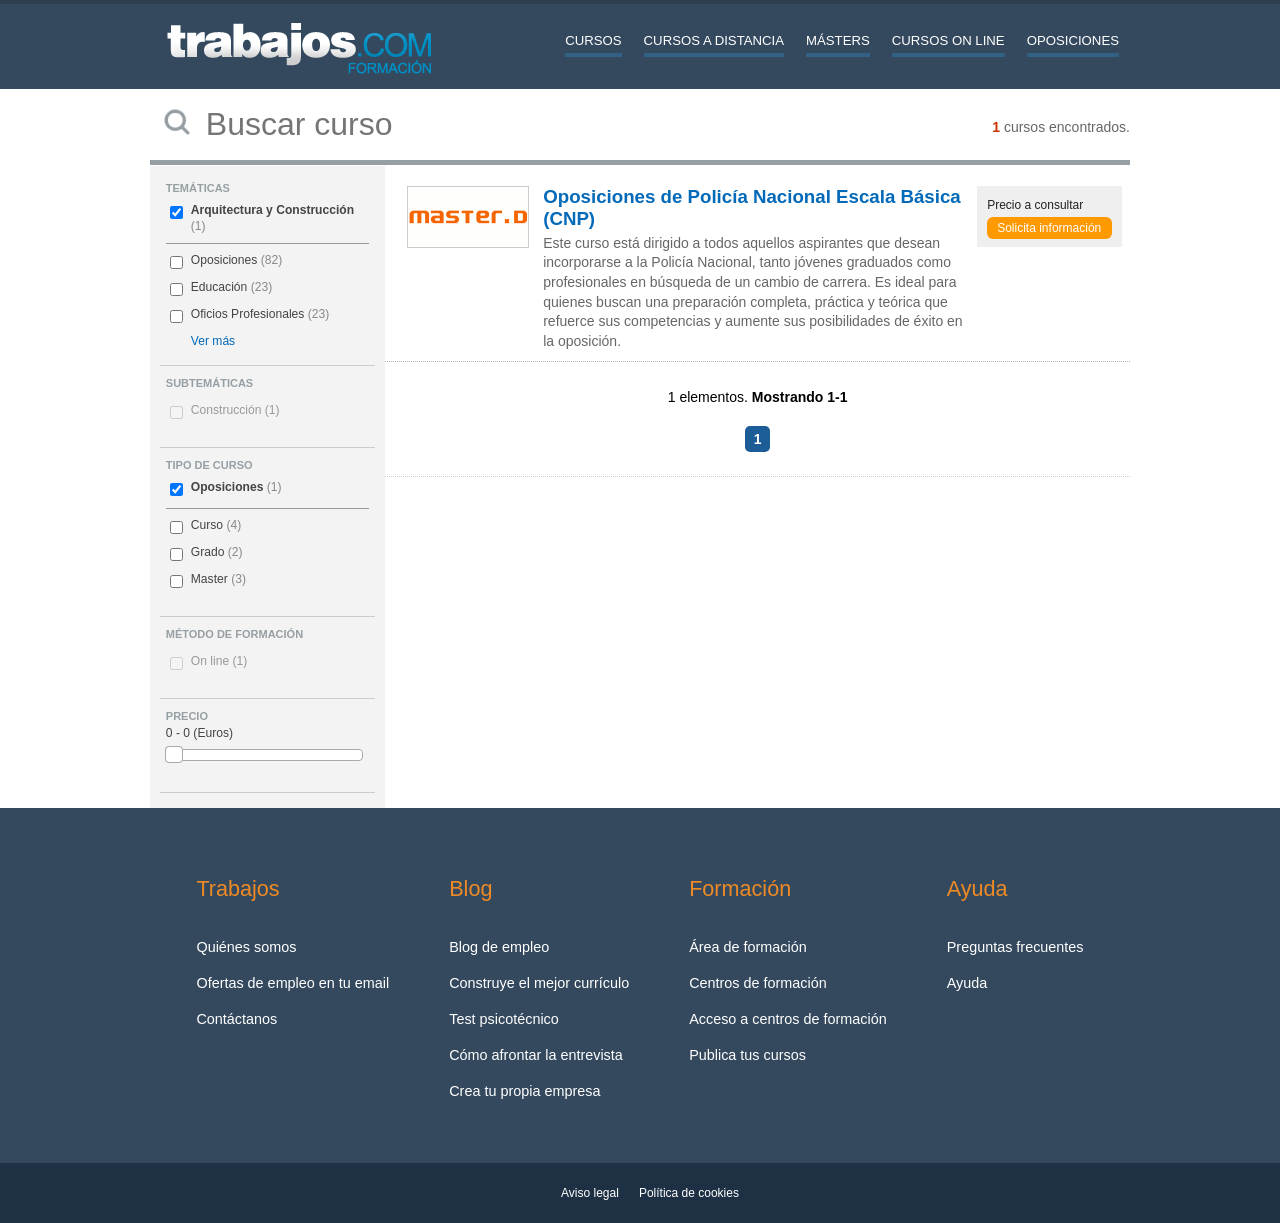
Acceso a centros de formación (788, 1019)
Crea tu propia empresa (524, 1091)
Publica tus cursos (747, 1055)
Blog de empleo (499, 947)
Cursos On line (948, 40)
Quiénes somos (246, 947)
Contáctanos (236, 1019)
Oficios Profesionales (248, 314)
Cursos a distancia (714, 40)
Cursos (593, 40)
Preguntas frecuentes (1015, 947)
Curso (207, 525)
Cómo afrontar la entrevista (536, 1055)
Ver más (213, 341)
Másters (838, 40)
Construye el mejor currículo (539, 983)
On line (219, 661)
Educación (219, 287)
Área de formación (748, 947)
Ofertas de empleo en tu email (292, 983)
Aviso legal (590, 1193)
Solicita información (1049, 228)
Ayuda (967, 983)
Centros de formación (758, 983)
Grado (208, 552)
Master (209, 579)
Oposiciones (1073, 40)
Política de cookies (689, 1193)
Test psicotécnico (504, 1019)
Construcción (235, 410)
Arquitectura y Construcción (272, 210)
